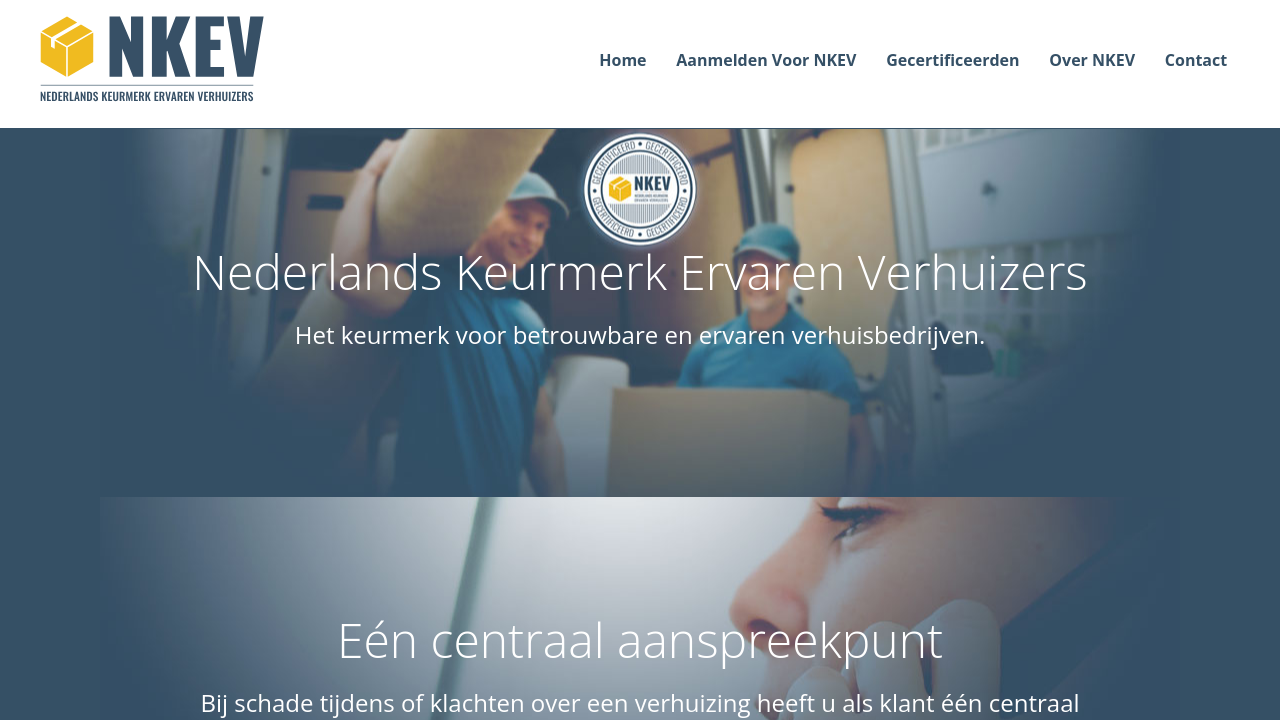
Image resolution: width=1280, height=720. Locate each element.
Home (622, 60)
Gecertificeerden (952, 60)
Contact (1196, 60)
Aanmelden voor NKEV (766, 60)
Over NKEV (1092, 60)
